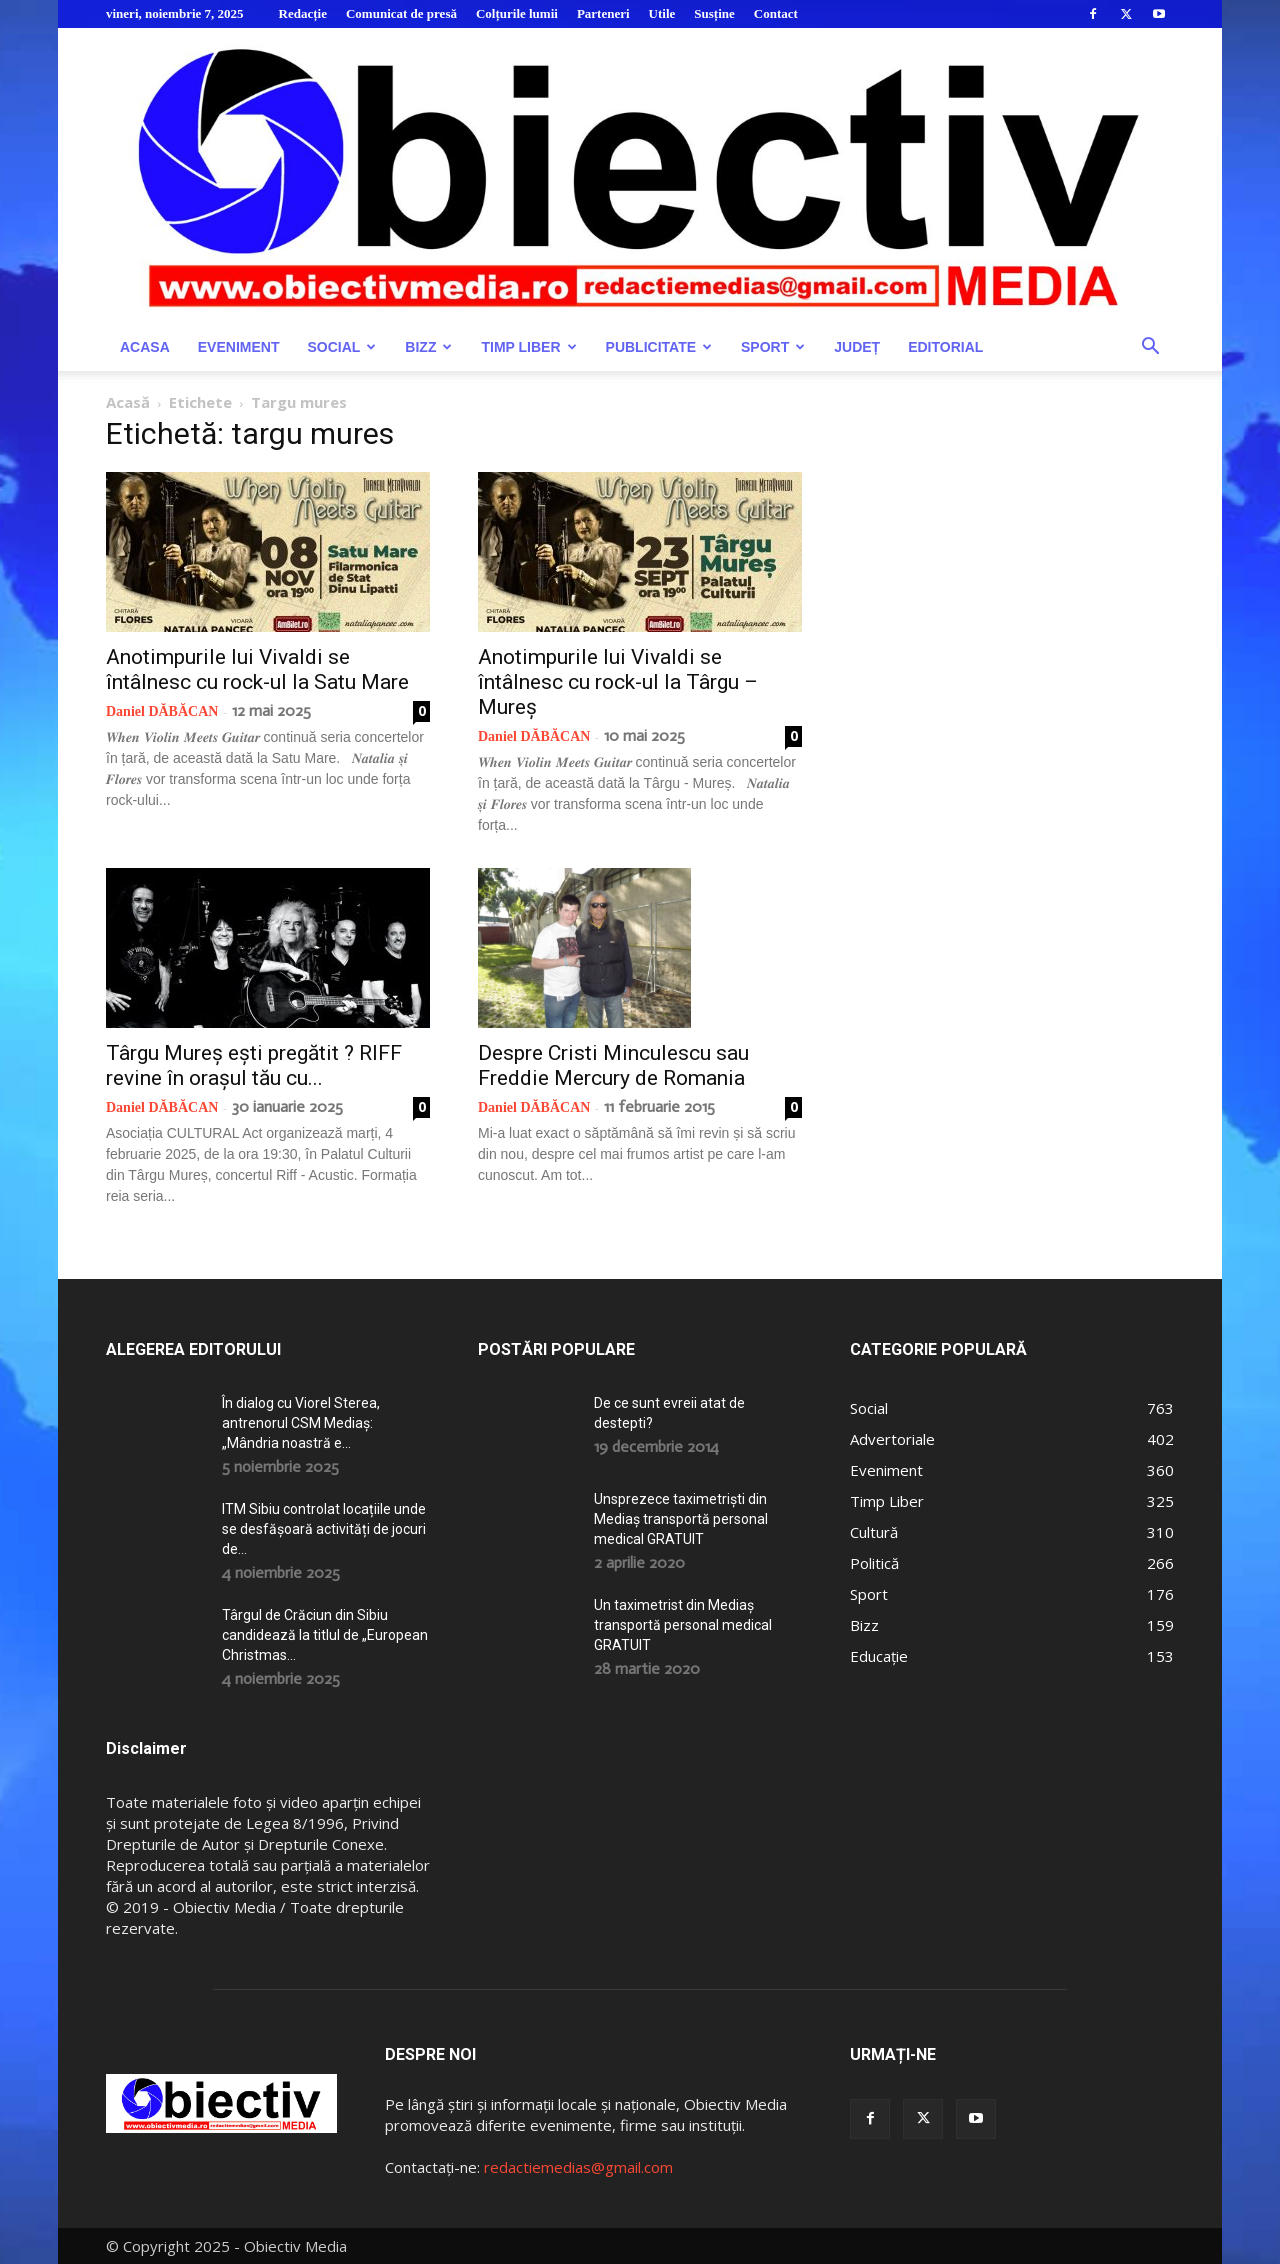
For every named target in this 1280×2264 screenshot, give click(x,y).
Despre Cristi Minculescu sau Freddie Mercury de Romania (613, 1065)
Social (341, 347)
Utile (662, 13)
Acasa (145, 347)
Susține (714, 13)
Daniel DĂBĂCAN (162, 711)
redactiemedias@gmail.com (578, 2167)
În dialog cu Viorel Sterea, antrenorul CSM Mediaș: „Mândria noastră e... (301, 1423)
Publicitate (659, 347)
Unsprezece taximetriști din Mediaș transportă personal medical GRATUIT (681, 1519)
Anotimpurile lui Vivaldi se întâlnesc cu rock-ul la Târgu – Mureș (618, 682)
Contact (776, 13)
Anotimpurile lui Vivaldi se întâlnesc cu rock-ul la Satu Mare (257, 669)
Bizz (428, 347)
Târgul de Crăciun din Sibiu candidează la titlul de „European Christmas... (325, 1635)
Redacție (303, 13)
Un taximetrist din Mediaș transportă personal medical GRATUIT (683, 1625)
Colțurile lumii (517, 13)
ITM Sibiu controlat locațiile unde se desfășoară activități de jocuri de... (324, 1529)
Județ (857, 347)
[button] (1150, 348)
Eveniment (239, 347)
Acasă (128, 402)
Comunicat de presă (401, 13)
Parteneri (603, 13)
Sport (773, 347)
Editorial (945, 347)
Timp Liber (528, 347)
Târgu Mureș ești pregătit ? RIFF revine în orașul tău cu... (254, 1065)
